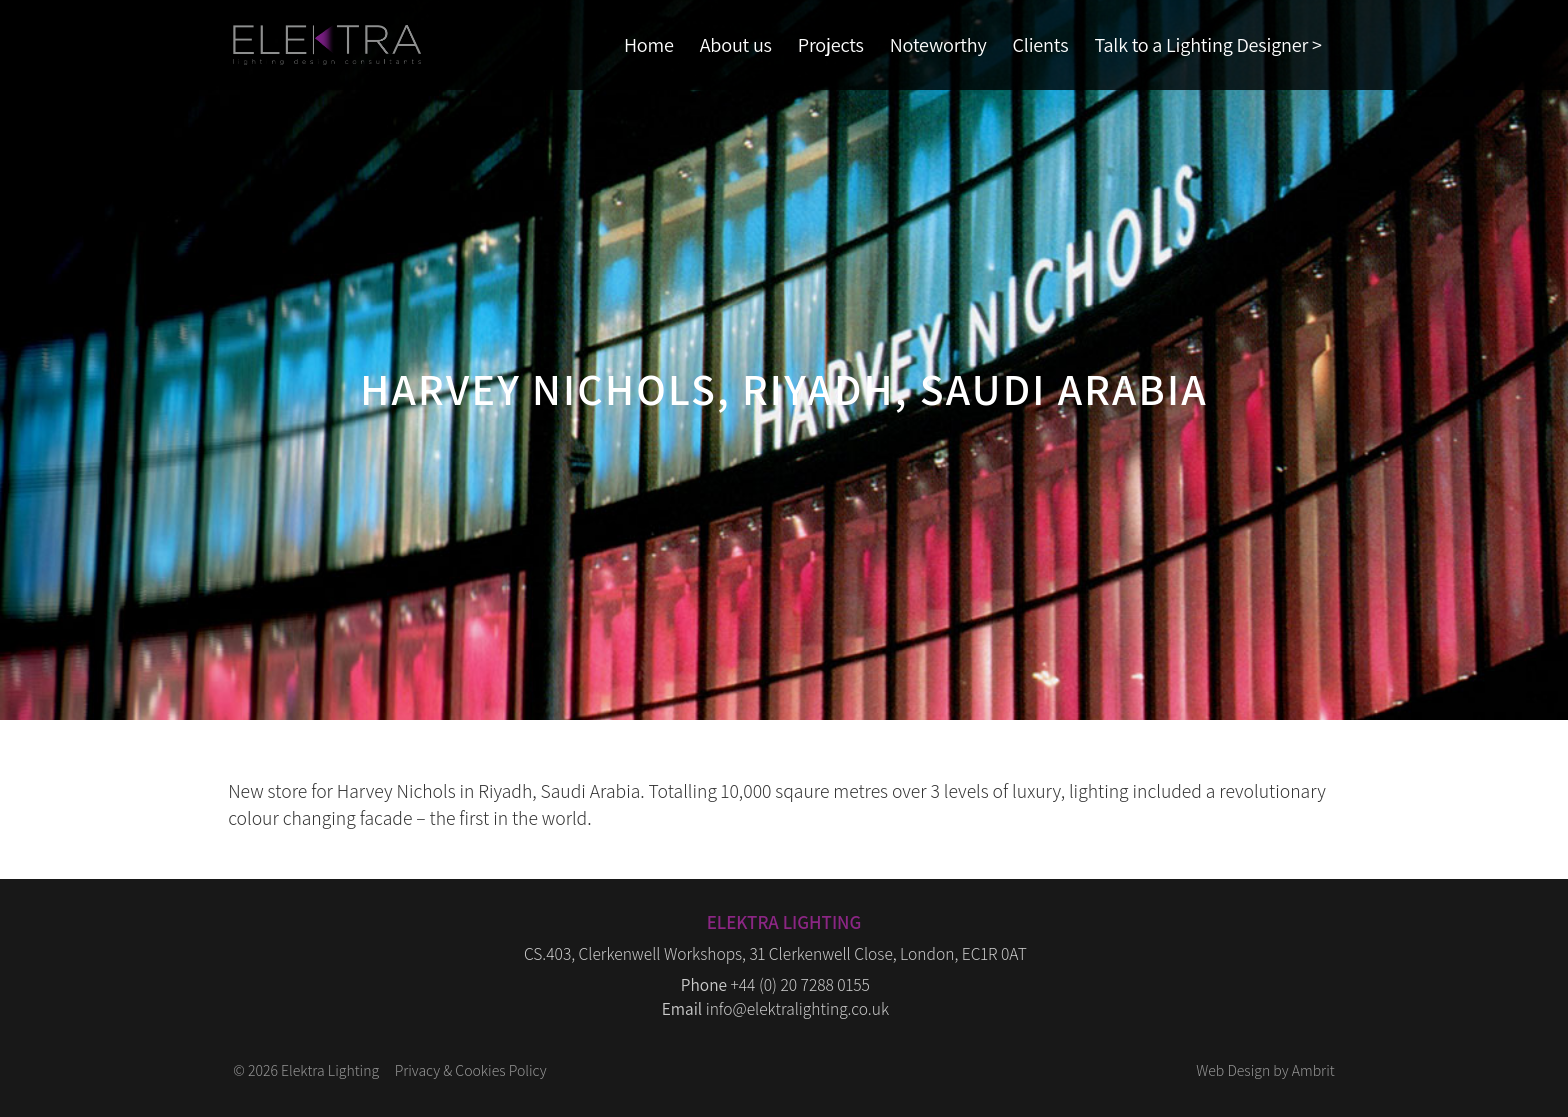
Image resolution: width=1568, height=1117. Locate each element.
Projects (831, 44)
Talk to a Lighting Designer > (1207, 44)
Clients (1041, 44)
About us (736, 44)
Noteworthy (938, 44)
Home (649, 44)
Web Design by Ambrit (1265, 1070)
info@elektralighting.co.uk (797, 1008)
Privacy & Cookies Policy (471, 1070)
